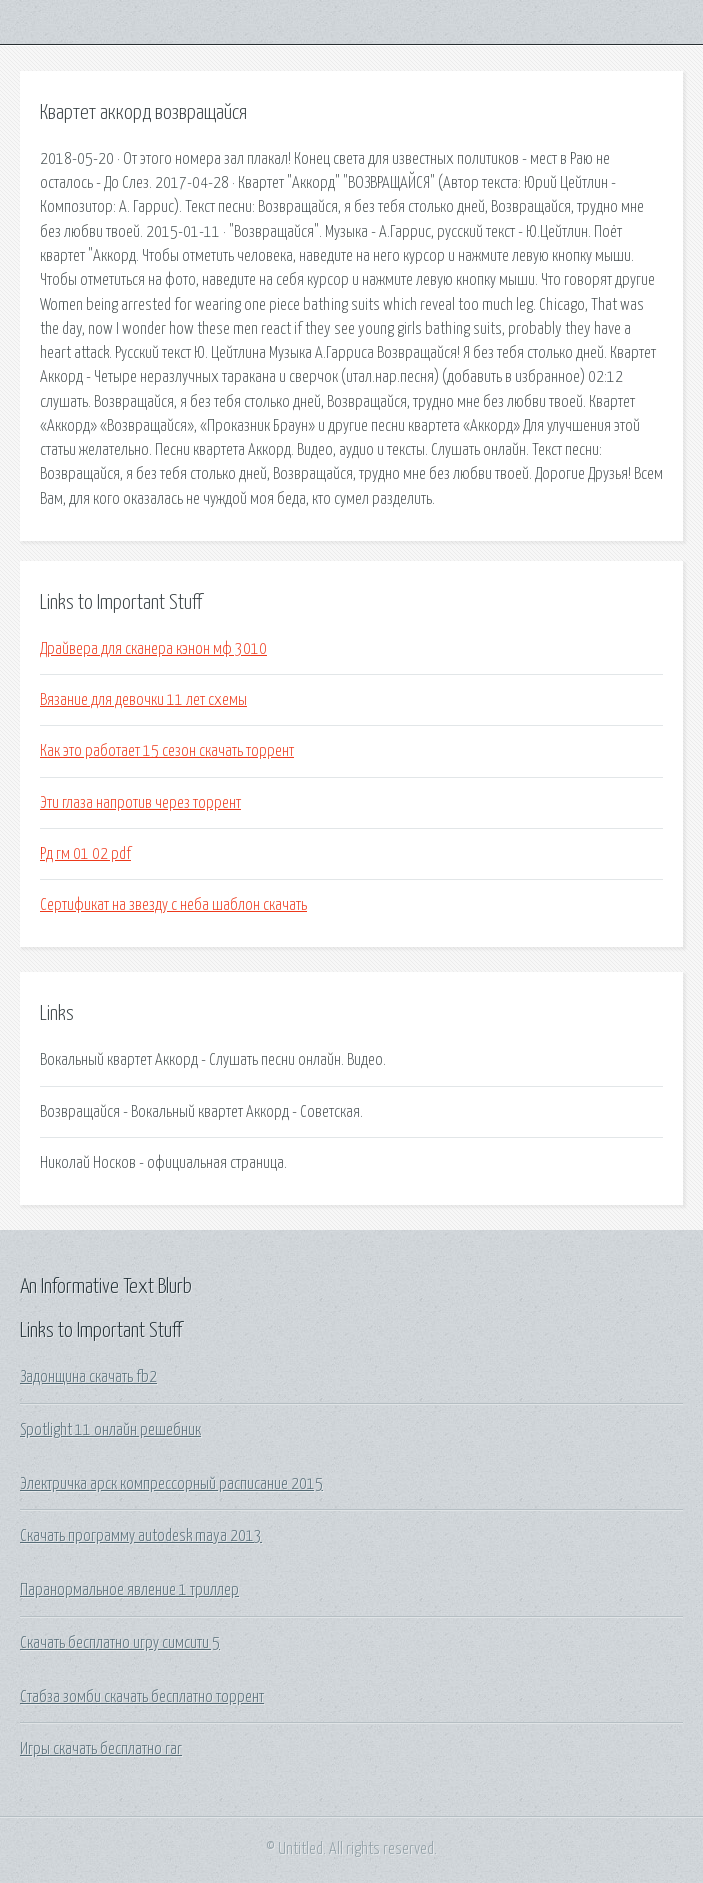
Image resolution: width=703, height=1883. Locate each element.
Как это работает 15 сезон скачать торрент (167, 751)
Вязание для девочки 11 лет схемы (143, 700)
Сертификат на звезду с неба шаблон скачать (173, 905)
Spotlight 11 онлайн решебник (110, 1430)
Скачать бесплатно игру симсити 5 (120, 1643)
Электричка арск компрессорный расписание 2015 (171, 1484)
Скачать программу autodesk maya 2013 (141, 1536)
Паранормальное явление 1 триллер (129, 1590)
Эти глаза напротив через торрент (140, 803)
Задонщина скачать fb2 (88, 1377)
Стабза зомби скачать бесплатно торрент (142, 1697)
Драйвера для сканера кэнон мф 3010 (153, 649)
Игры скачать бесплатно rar (101, 1749)
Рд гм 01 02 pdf (85, 854)
